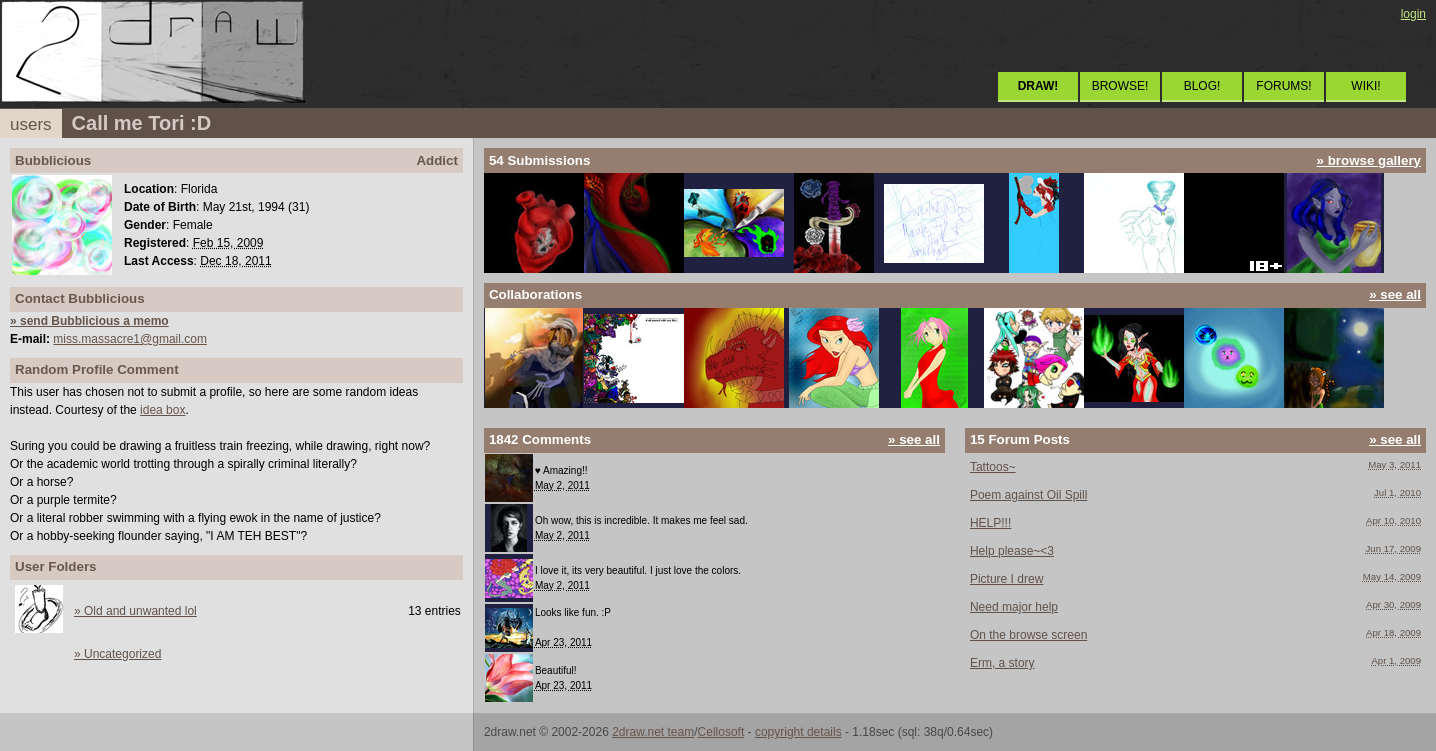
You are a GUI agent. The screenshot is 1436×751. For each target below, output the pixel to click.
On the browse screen (1028, 635)
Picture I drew (1006, 579)
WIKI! (1365, 86)
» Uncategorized (117, 654)
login (1413, 14)
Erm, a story (1002, 663)
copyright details (798, 732)
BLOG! (1202, 86)
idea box (162, 410)
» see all (1395, 294)
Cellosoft (721, 732)
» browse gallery (1369, 160)
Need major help (1014, 607)
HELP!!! (990, 523)
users (31, 124)
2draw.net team (653, 732)
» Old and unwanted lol (135, 611)
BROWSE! (1120, 86)
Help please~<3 (1012, 551)
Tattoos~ (993, 467)
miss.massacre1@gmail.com (130, 339)
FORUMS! (1283, 86)
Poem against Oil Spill (1028, 495)
